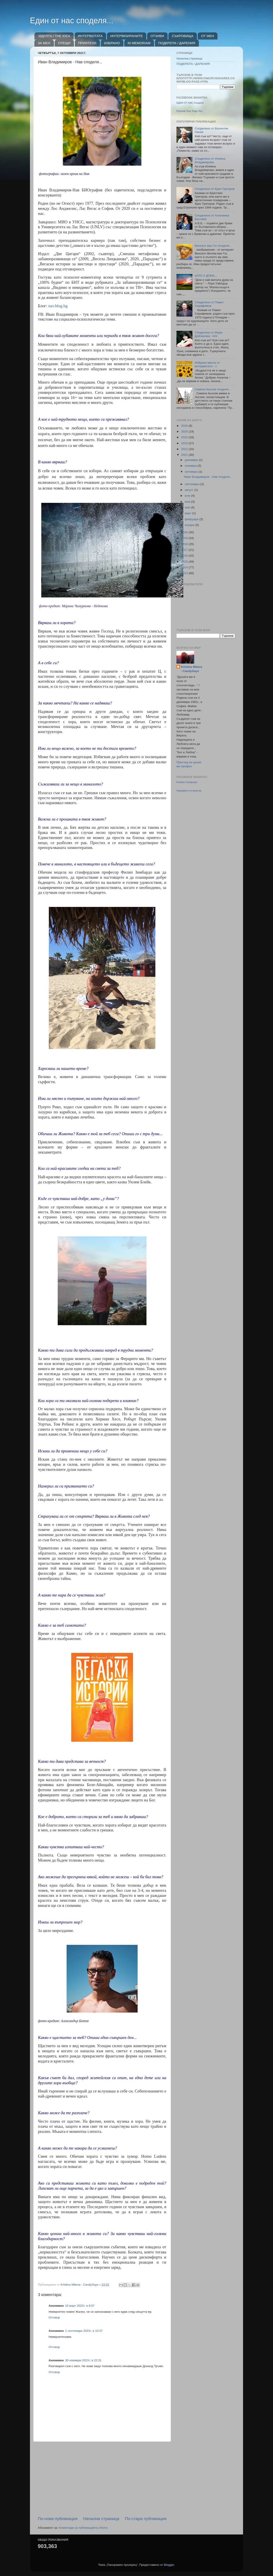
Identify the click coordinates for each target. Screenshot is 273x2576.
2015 (185, 561)
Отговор (54, 2317)
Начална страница (101, 2518)
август (189, 490)
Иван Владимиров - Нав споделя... (208, 476)
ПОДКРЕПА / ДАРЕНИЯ (176, 43)
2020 (185, 532)
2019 (185, 538)
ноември (191, 465)
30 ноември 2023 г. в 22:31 (83, 2360)
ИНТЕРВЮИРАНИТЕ (126, 36)
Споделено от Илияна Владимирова (210, 160)
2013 (185, 573)
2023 (185, 443)
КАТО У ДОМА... (206, 275)
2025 (185, 431)
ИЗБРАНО (112, 43)
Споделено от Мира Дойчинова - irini (208, 334)
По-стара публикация (145, 2518)
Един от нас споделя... (71, 20)
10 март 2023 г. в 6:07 (80, 2305)
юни (188, 501)
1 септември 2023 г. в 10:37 (84, 2330)
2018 (185, 544)
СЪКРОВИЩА (182, 36)
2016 (185, 555)
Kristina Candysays (186, 782)
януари (190, 525)
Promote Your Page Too (189, 111)
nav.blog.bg (58, 305)
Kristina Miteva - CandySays (191, 669)
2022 (185, 449)
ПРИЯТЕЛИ (87, 43)
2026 (185, 425)
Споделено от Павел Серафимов (209, 304)
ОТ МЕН (207, 36)
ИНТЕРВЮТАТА (90, 36)
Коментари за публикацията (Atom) (83, 2527)
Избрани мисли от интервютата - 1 (207, 364)
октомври (191, 471)
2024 (185, 437)
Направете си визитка (188, 790)
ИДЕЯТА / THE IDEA (54, 36)
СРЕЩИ (64, 43)
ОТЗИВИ (157, 36)
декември (192, 460)
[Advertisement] (102, 2479)
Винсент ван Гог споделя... (213, 245)
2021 (185, 454)
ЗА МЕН (44, 43)
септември (192, 484)
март (188, 513)
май (188, 507)
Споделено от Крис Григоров (215, 188)
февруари (192, 519)
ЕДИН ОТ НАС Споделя (190, 102)
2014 (185, 567)
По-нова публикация (57, 2518)
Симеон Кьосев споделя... (213, 389)
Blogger (169, 2564)
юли (188, 495)
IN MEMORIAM (139, 43)
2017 (185, 549)
